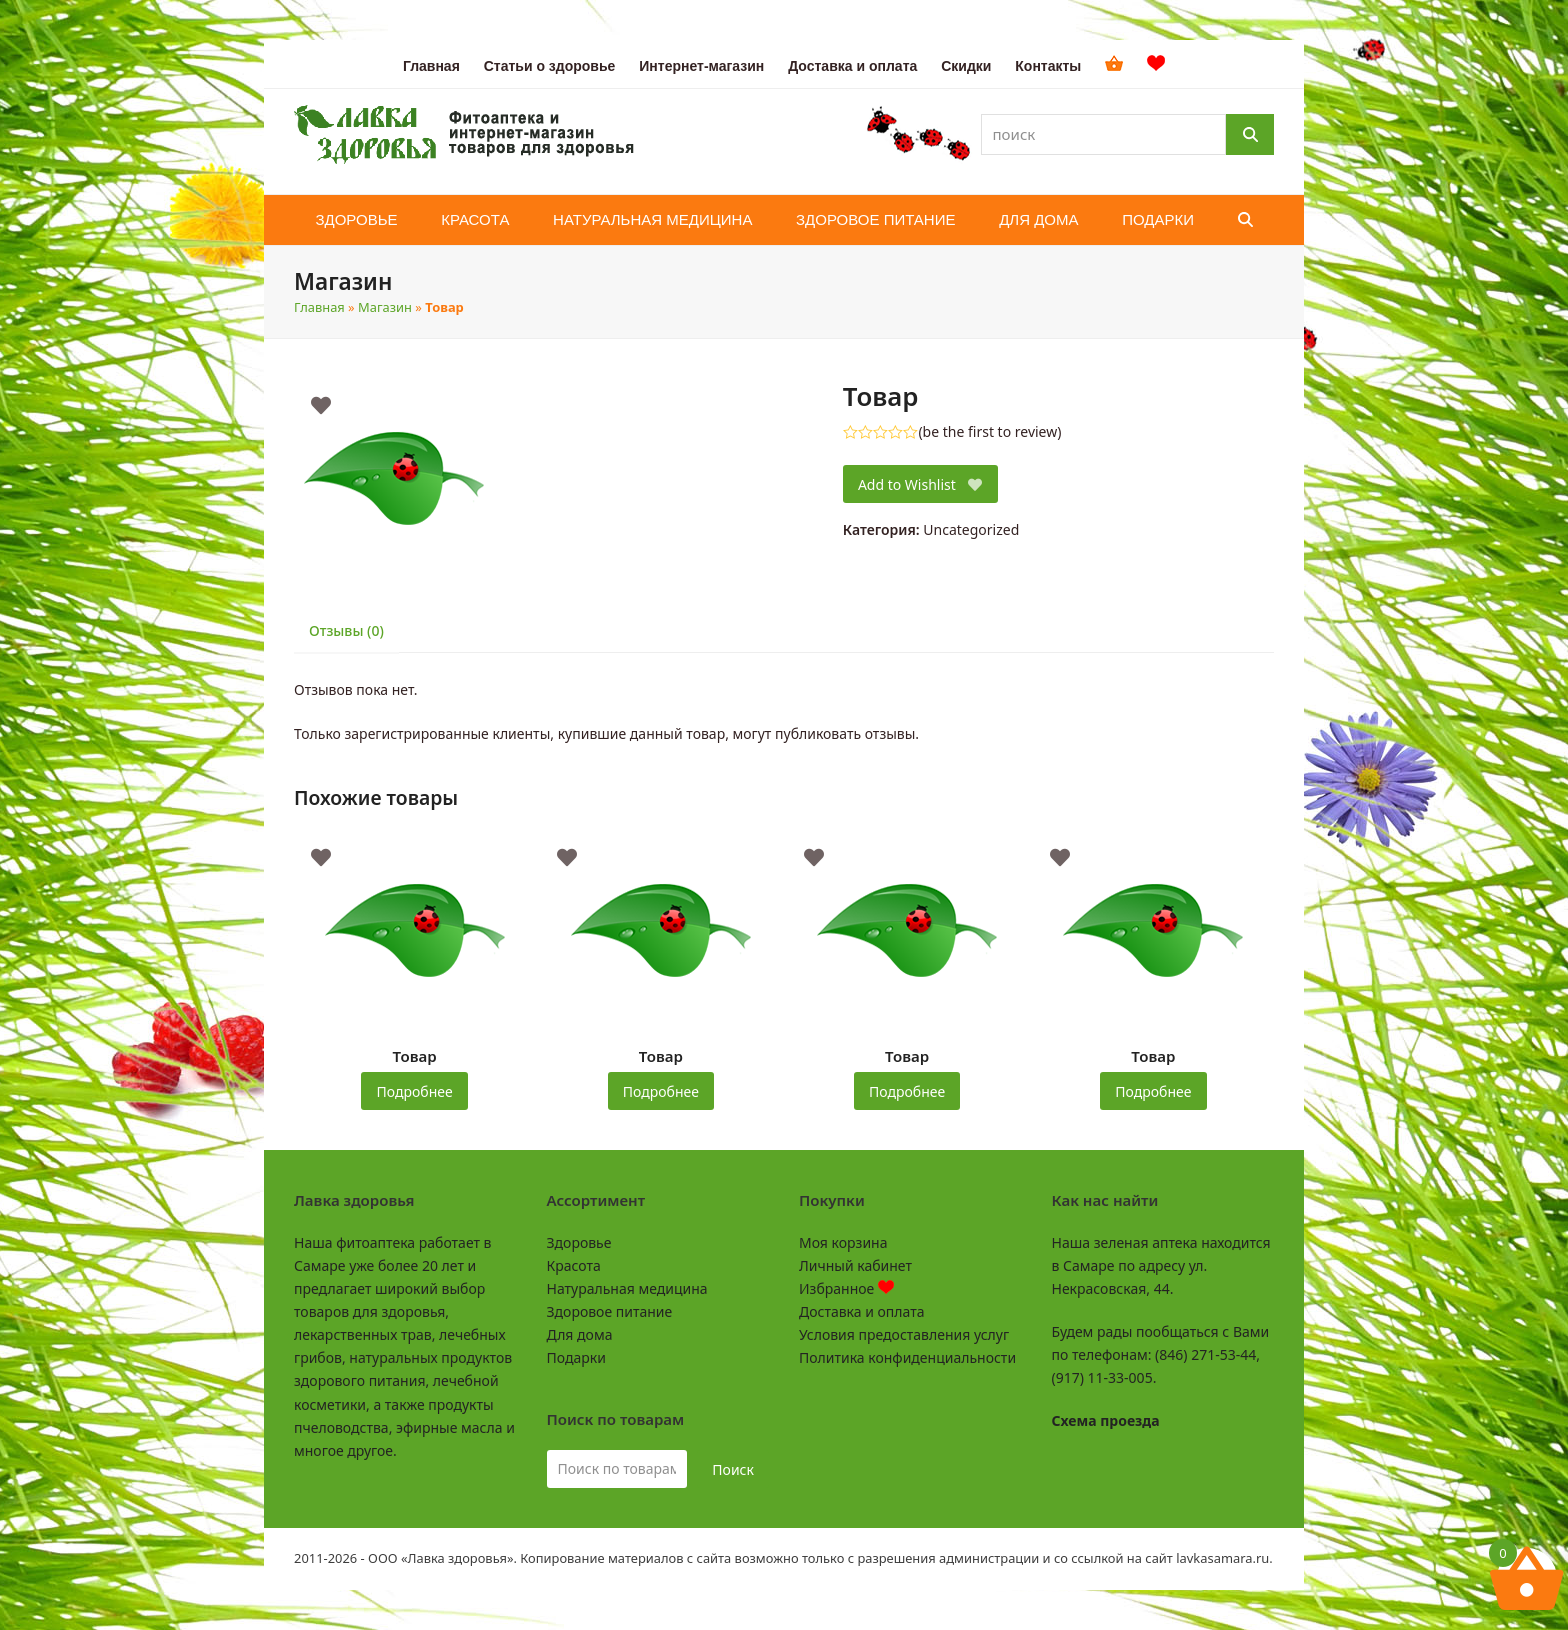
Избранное (846, 1288)
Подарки (576, 1357)
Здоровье (579, 1242)
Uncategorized (971, 529)
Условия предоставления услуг (904, 1334)
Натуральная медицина (627, 1288)
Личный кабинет (855, 1265)
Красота (574, 1265)
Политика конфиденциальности (907, 1357)
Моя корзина (843, 1242)
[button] (1245, 220)
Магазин (385, 307)
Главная (319, 307)
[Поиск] (1250, 134)
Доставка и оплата (861, 1311)
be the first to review (990, 432)
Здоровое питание (610, 1311)
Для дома (580, 1334)
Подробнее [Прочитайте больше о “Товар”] (415, 1091)
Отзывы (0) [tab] (346, 630)
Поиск (733, 1469)
